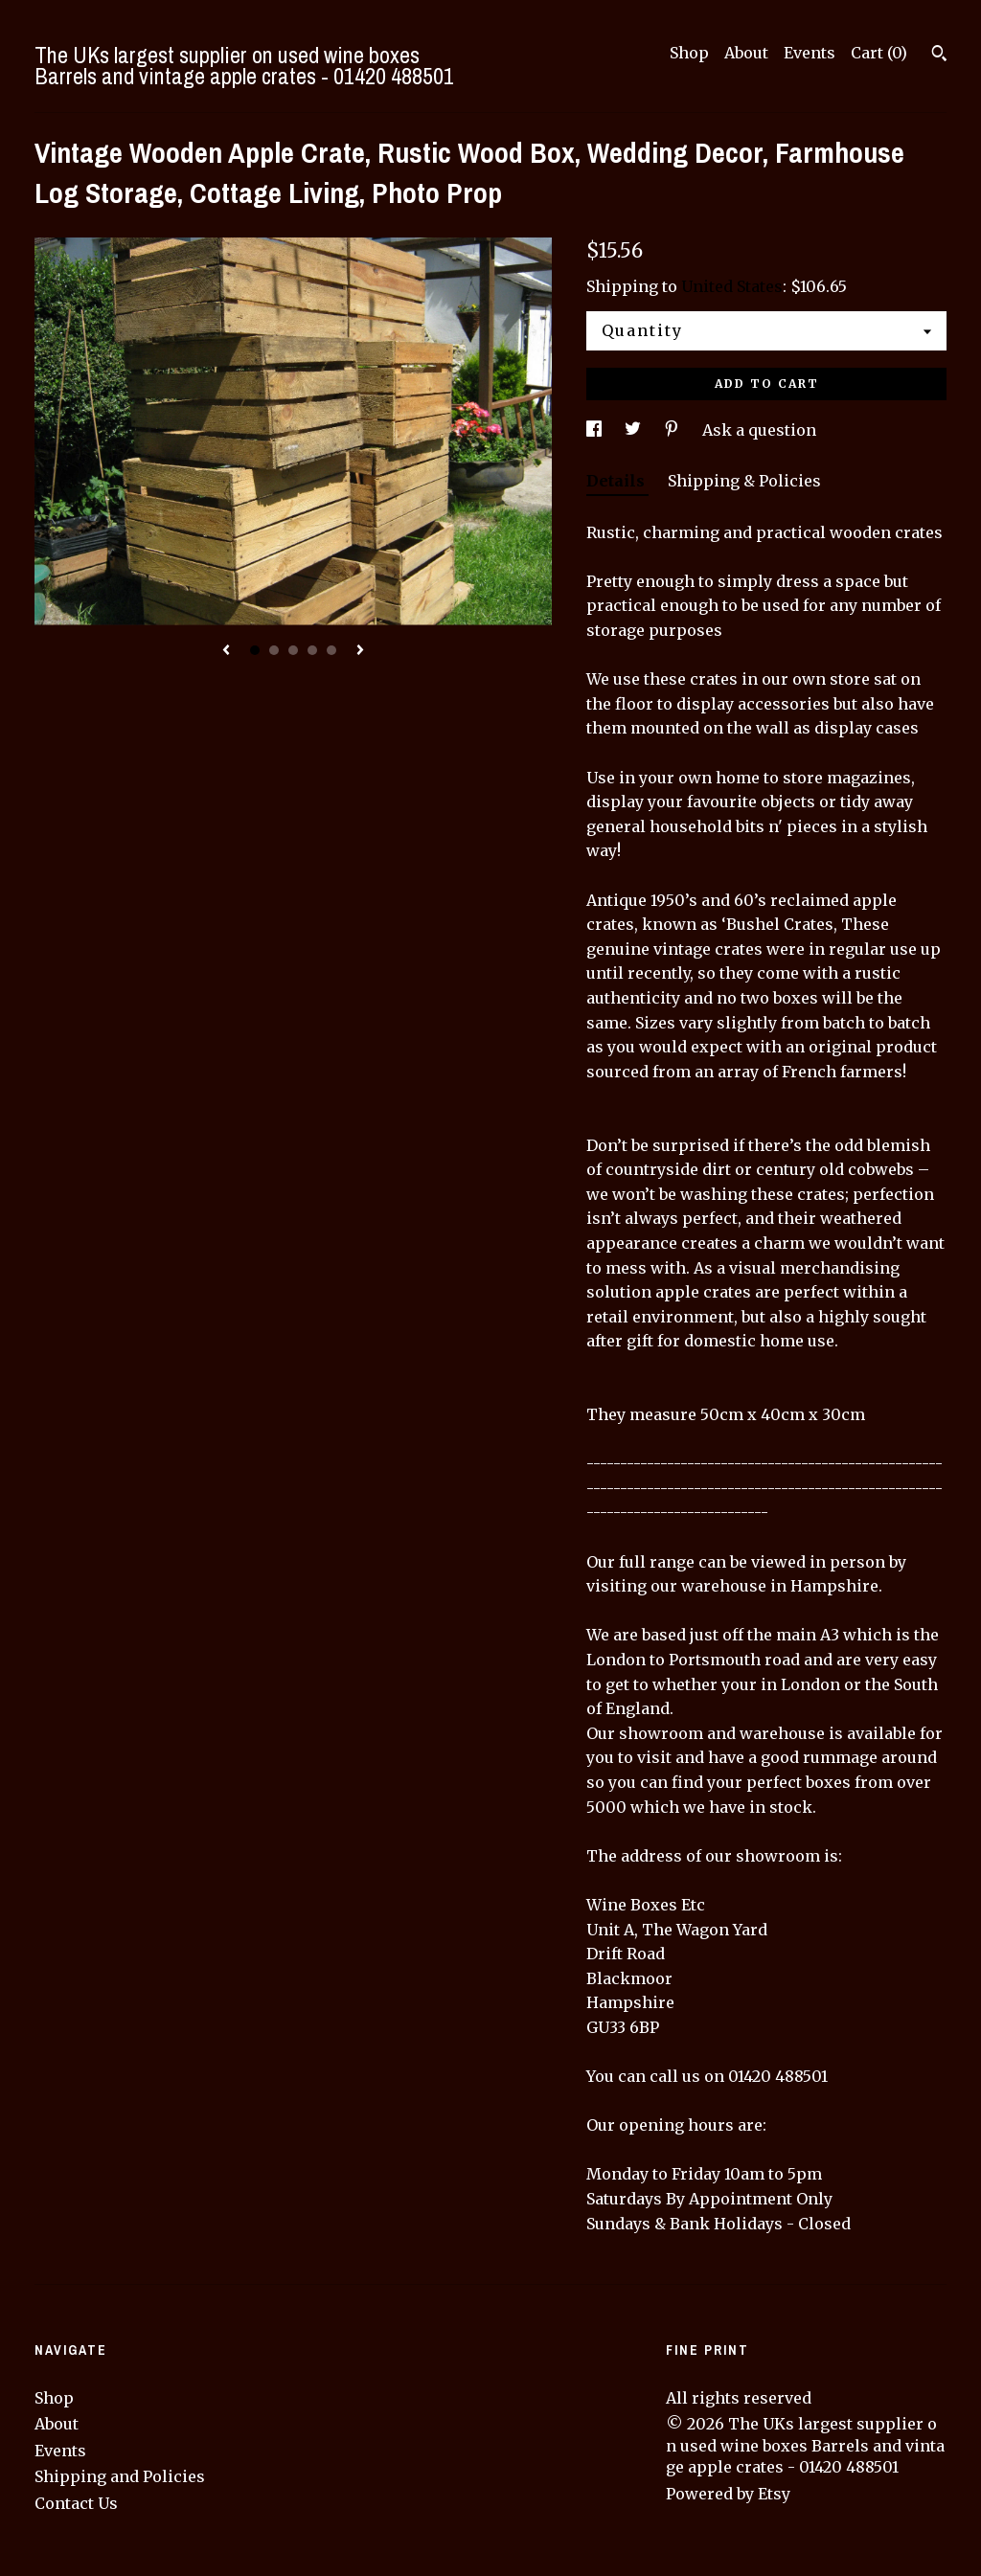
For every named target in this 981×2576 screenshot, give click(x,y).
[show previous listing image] (226, 651)
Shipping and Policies (119, 2476)
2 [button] (274, 650)
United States (732, 286)
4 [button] (312, 650)
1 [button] (255, 650)
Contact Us (76, 2503)
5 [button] (331, 650)
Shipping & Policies (744, 480)
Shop (689, 52)
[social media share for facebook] (595, 430)
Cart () (879, 52)
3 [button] (293, 650)
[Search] (939, 55)
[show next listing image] (360, 651)
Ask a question (759, 430)
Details (617, 480)
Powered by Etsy (728, 2493)
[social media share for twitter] (635, 430)
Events (809, 52)
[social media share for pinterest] (673, 430)
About (746, 52)
